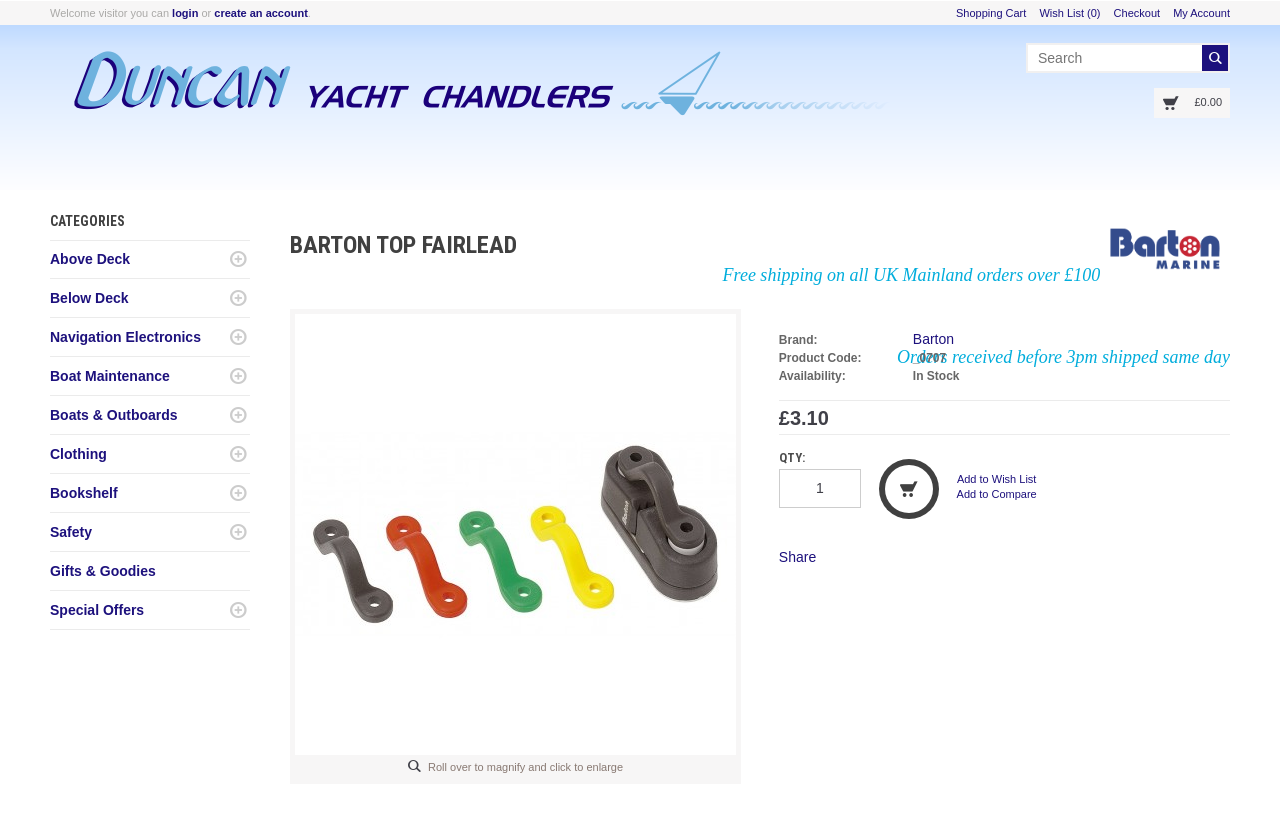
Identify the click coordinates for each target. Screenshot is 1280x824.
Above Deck (90, 259)
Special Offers (97, 610)
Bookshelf (84, 493)
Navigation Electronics (125, 337)
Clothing (78, 454)
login (185, 13)
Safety (71, 532)
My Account (1201, 13)
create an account (261, 13)
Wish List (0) (1069, 13)
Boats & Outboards (114, 415)
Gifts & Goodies (103, 571)
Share (797, 557)
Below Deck (89, 298)
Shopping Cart (991, 13)
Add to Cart (909, 489)
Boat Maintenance (110, 376)
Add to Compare (997, 494)
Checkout (1137, 13)
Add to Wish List (996, 479)
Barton (933, 339)
